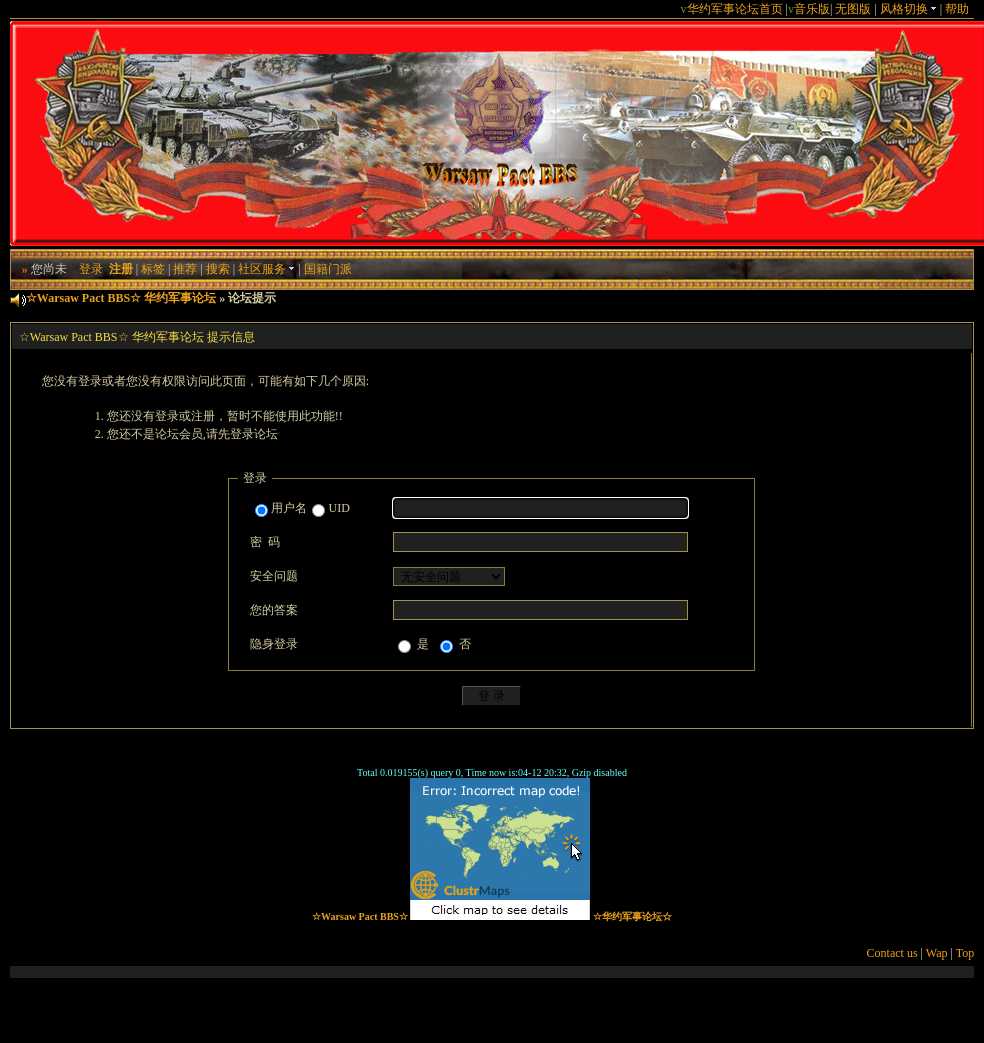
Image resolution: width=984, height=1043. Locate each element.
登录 (91, 269)
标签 (153, 269)
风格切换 (908, 9)
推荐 (185, 269)
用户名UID (302, 509)
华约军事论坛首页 (735, 9)
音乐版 (812, 9)
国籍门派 (328, 269)
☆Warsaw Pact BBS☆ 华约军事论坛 (121, 298)
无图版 (853, 9)
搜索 (218, 269)
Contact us (892, 953)
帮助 (957, 9)
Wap (937, 953)
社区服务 (266, 269)
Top (965, 953)
